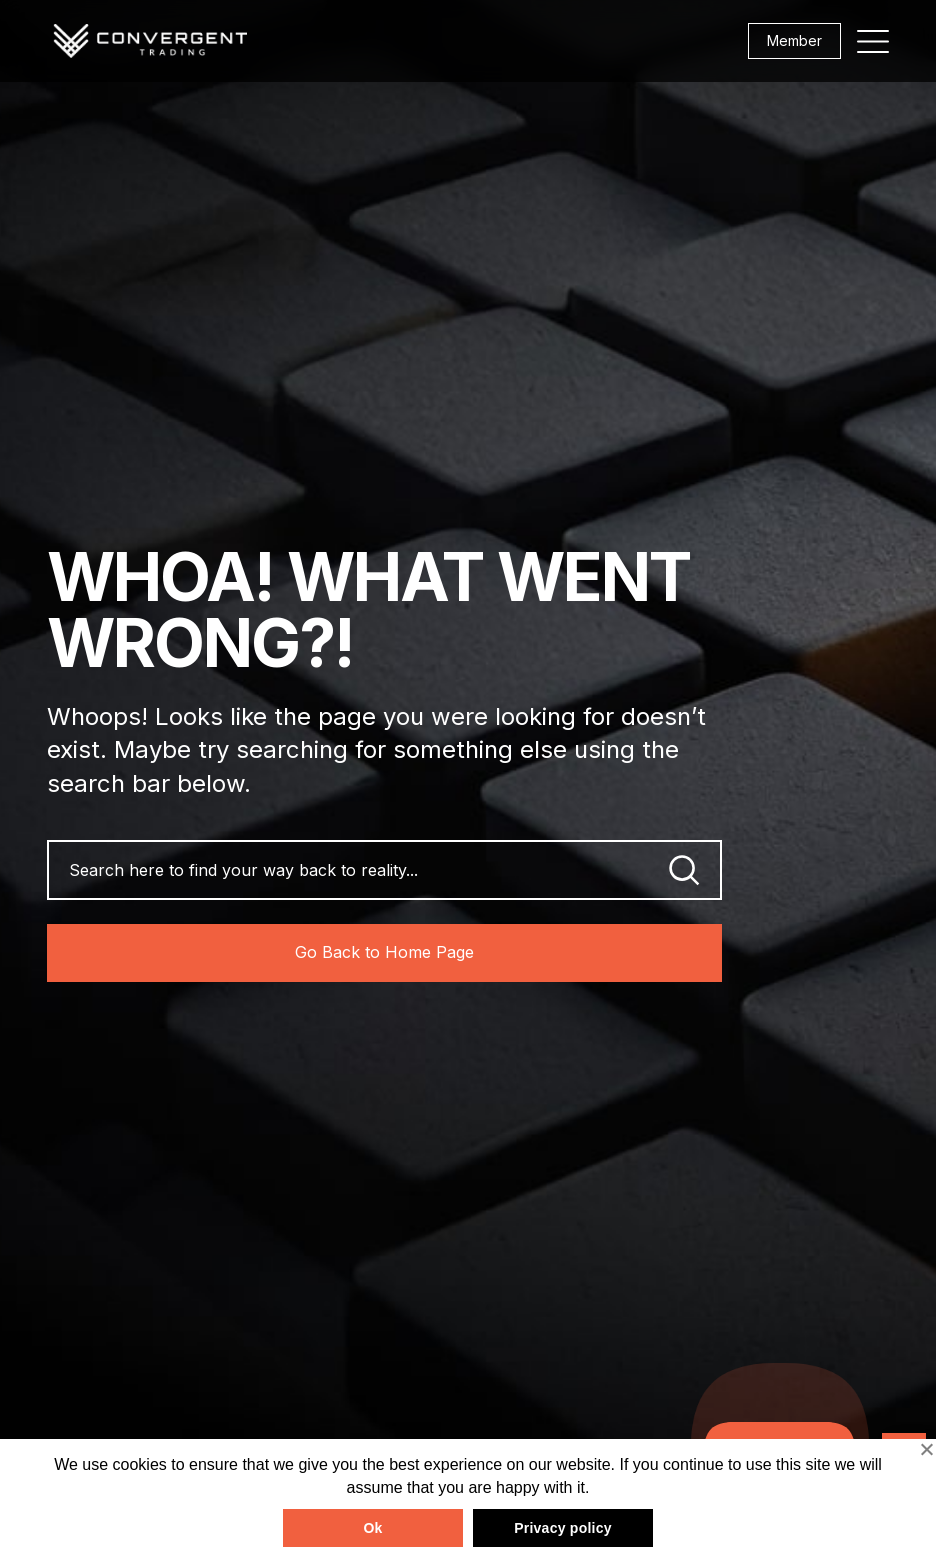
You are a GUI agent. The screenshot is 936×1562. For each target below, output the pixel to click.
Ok (372, 1528)
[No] (926, 1449)
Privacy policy (563, 1528)
